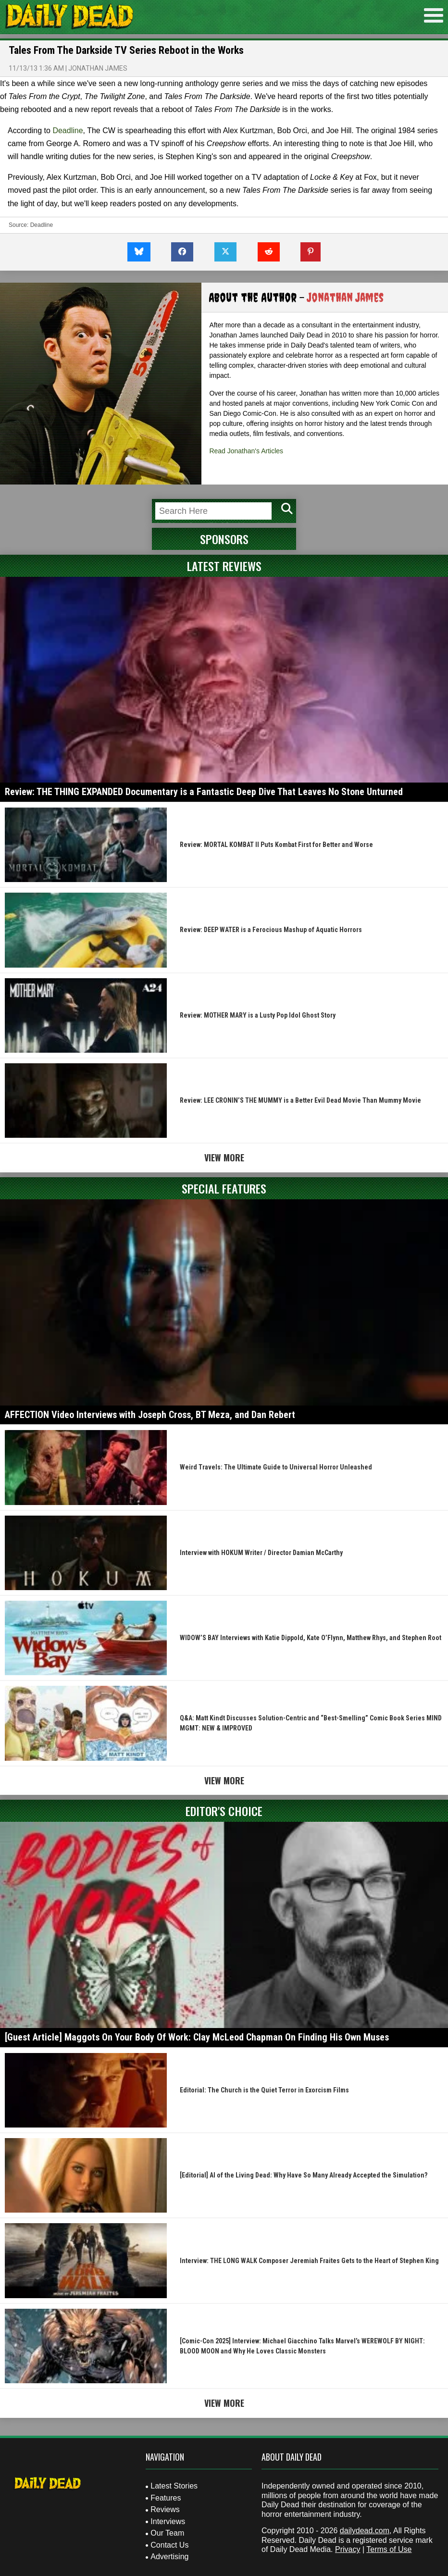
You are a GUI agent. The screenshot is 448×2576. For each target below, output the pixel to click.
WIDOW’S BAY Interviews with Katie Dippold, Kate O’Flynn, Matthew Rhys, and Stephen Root (310, 1638)
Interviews (167, 2521)
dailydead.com (364, 2530)
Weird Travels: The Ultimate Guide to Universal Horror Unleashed (276, 1467)
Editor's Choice (224, 1810)
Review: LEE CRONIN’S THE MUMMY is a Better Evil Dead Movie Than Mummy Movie (300, 1100)
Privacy (347, 2549)
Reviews (164, 2509)
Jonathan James (97, 68)
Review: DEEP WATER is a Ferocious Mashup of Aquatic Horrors (271, 929)
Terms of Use (388, 2549)
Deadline (67, 130)
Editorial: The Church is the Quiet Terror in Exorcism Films (264, 2090)
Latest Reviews (224, 565)
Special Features (224, 1188)
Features (165, 2498)
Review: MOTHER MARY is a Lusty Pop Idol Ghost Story (258, 1015)
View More (224, 1157)
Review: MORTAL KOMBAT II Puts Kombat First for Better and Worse (276, 844)
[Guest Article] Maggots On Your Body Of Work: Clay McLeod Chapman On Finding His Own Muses (197, 2037)
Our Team (167, 2533)
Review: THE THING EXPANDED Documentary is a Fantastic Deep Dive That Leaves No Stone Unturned (204, 791)
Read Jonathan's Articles (246, 451)
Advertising (169, 2556)
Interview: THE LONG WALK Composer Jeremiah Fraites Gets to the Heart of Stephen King (309, 2261)
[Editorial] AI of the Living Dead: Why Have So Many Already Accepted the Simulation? (303, 2175)
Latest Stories (174, 2486)
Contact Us (169, 2545)
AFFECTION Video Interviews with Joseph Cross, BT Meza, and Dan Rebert (150, 1414)
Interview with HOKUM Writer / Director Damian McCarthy (261, 1552)
